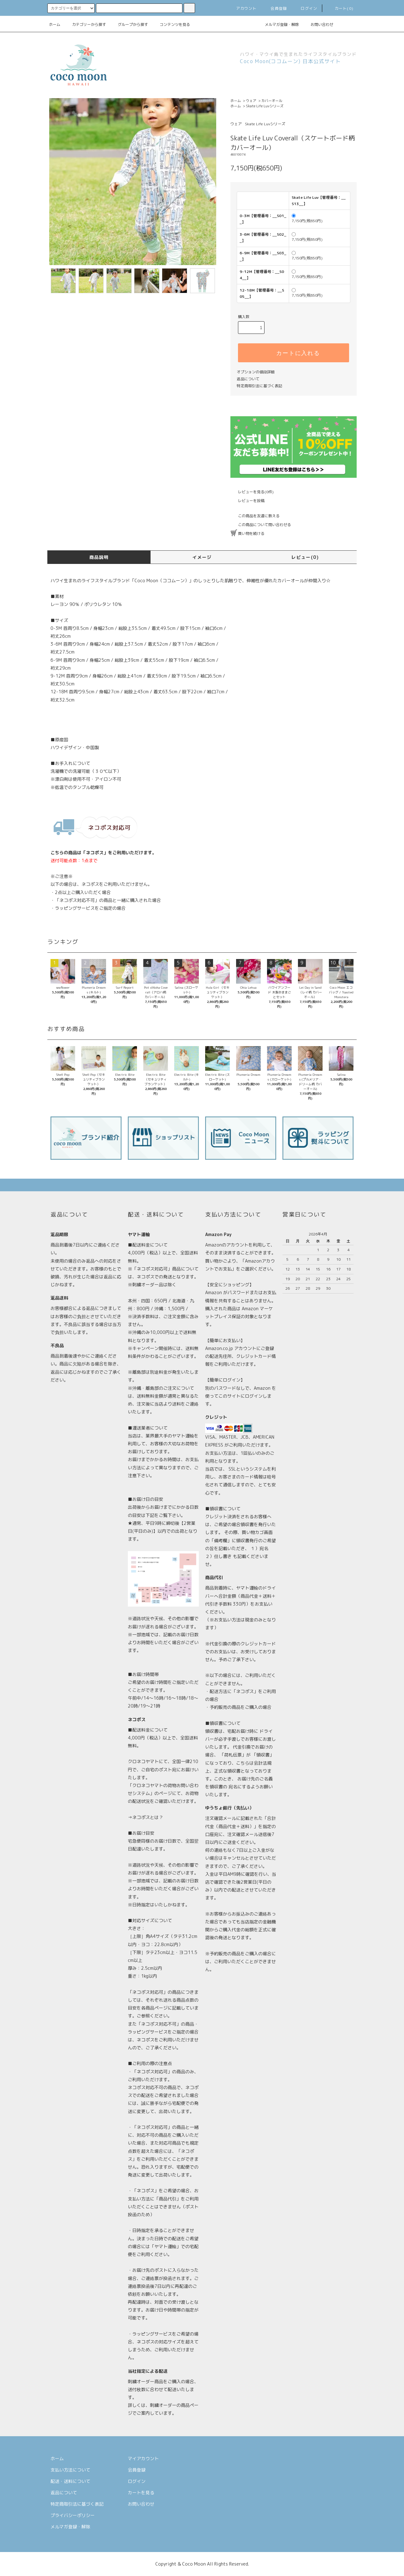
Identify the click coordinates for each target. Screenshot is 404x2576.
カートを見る (141, 2493)
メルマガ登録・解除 (278, 24)
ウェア (251, 100)
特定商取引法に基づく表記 (259, 385)
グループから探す (129, 24)
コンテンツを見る (171, 24)
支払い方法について (70, 2470)
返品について (248, 379)
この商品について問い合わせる (260, 524)
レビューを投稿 (247, 500)
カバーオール (271, 100)
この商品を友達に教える (255, 515)
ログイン (305, 8)
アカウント (243, 8)
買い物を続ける (247, 533)
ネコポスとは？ (147, 1817)
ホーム (54, 24)
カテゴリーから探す (85, 24)
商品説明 (99, 557)
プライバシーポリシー (72, 2515)
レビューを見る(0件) (252, 491)
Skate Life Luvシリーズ (264, 106)
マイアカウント (143, 2458)
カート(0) (340, 8)
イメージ (202, 557)
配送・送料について (70, 2481)
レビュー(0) (305, 557)
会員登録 (275, 8)
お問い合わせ (318, 24)
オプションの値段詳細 (256, 372)
